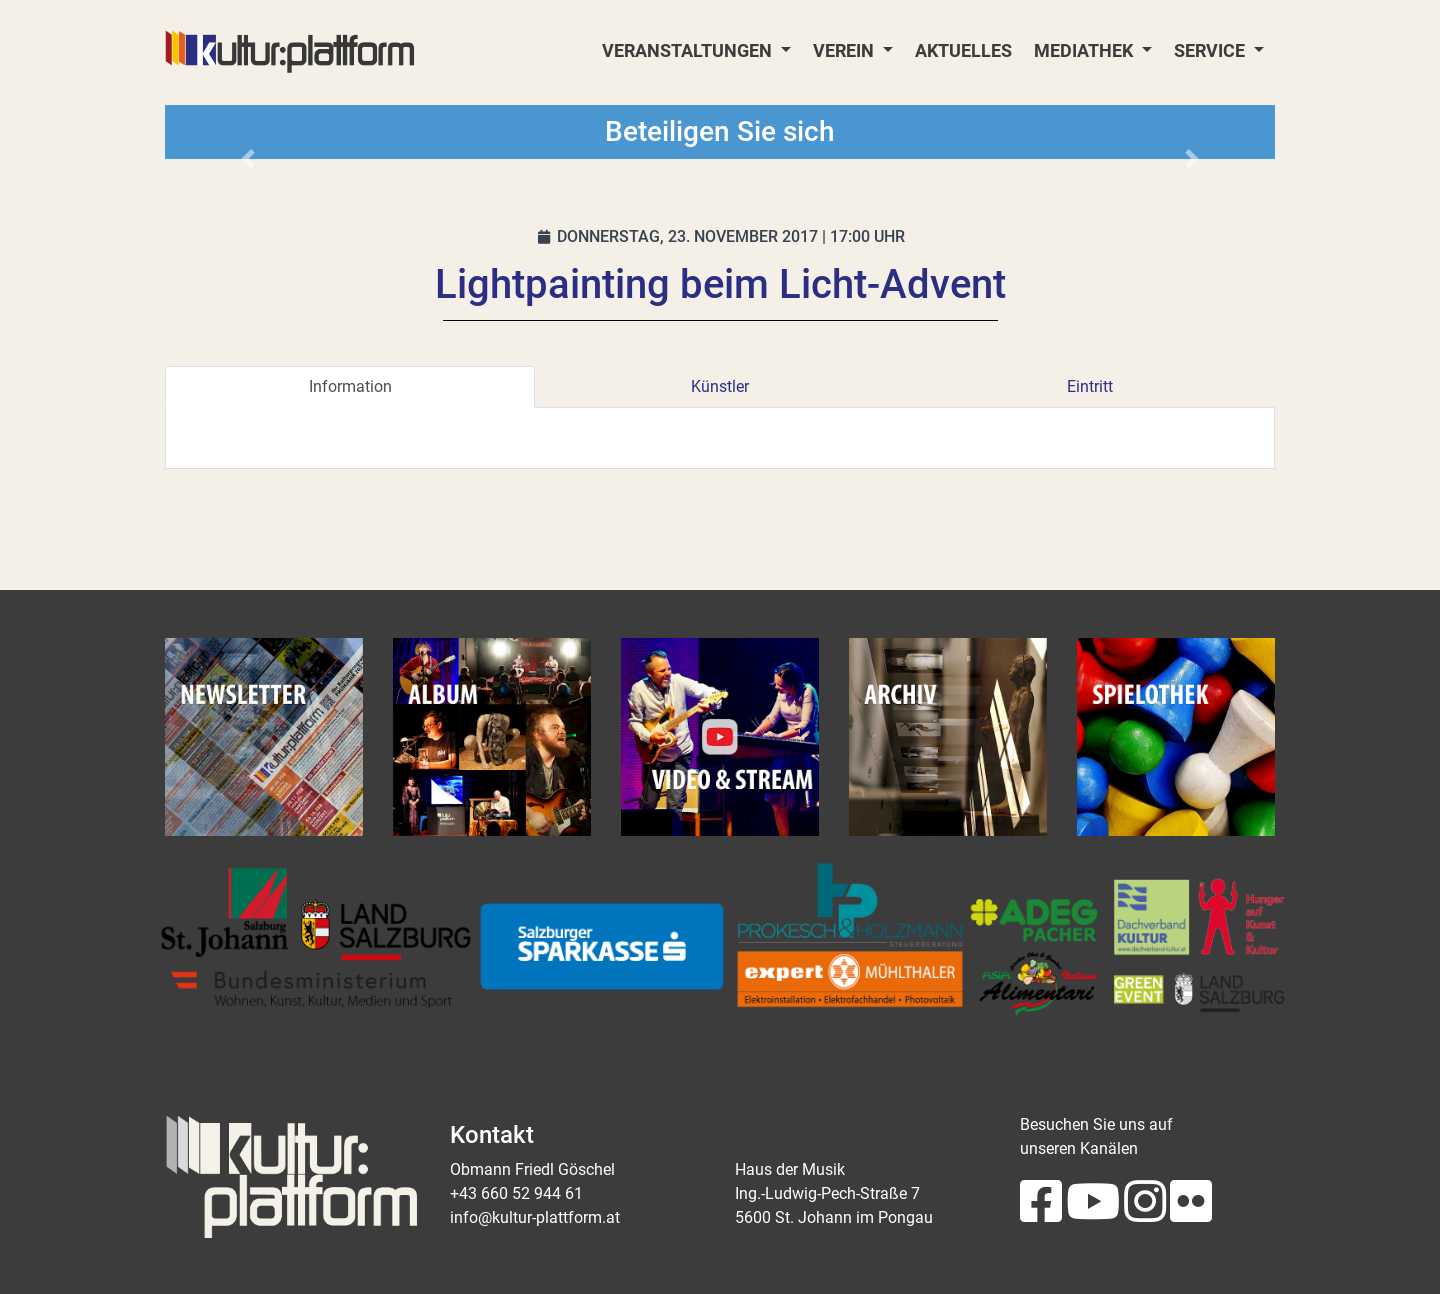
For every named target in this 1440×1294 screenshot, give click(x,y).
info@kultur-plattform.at (535, 1217)
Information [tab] (350, 386)
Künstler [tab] (720, 386)
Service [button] (1211, 51)
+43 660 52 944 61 (516, 1193)
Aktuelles (963, 51)
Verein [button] (845, 51)
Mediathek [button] (1085, 51)
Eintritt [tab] (1090, 386)
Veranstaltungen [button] (689, 51)
